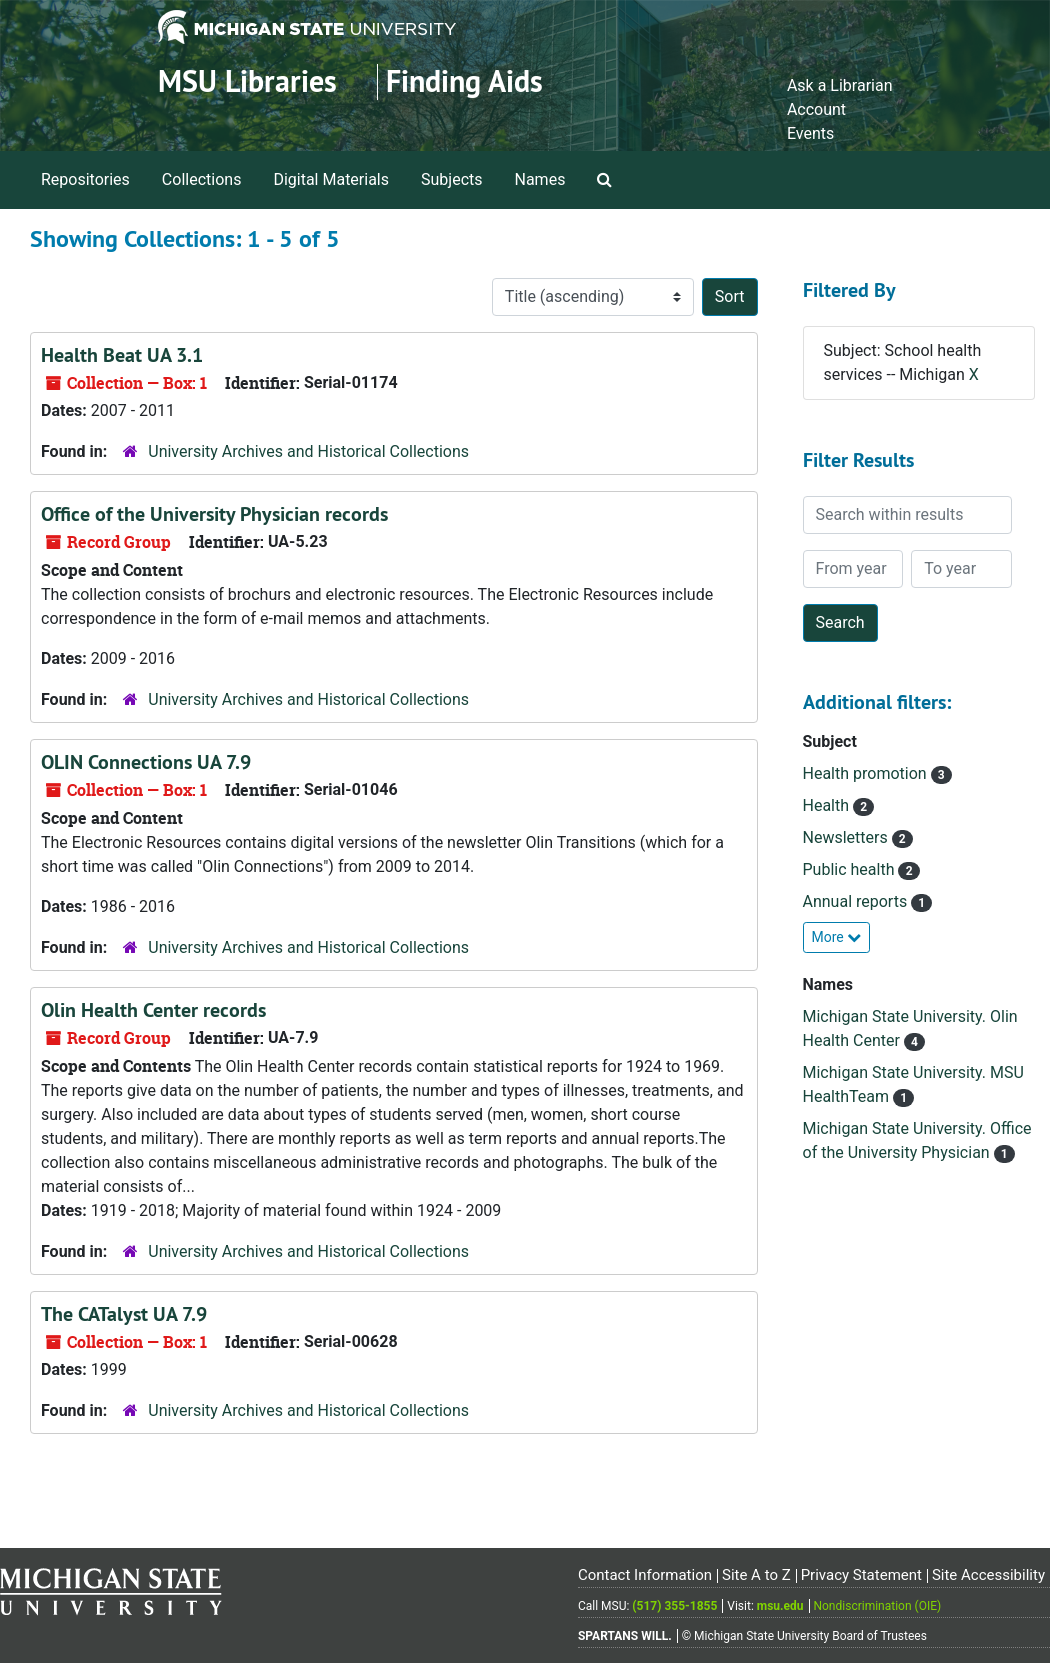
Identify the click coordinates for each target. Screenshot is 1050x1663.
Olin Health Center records (153, 1010)
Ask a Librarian (840, 85)
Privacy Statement (861, 1575)
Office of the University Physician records (214, 514)
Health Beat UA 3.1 (122, 355)
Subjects (451, 179)
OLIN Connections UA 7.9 (146, 762)
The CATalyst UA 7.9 (124, 1314)
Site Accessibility (988, 1575)
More (837, 937)
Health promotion (867, 773)
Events (810, 133)
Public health (851, 869)
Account (816, 109)
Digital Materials (331, 179)
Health (828, 805)
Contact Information (645, 1575)
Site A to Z (756, 1575)
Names (540, 179)
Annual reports (857, 901)
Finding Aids (464, 81)
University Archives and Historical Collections (308, 451)
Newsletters (847, 837)
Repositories (85, 179)
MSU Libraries (247, 81)
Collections (202, 179)
